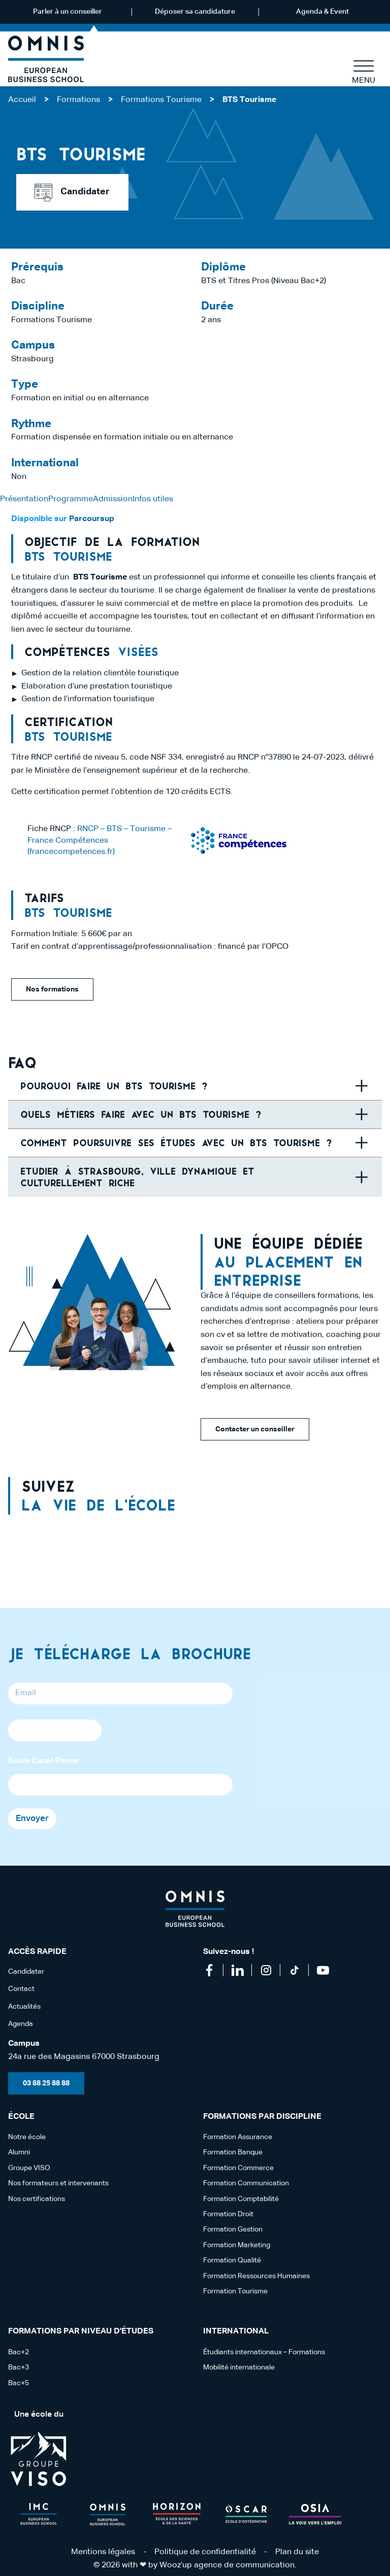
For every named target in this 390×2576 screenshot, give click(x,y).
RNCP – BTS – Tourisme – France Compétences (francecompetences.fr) (99, 840)
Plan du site (297, 2552)
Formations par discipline (262, 2117)
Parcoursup (90, 519)
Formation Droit (228, 2214)
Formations (78, 100)
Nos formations (52, 989)
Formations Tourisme (161, 100)
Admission (113, 499)
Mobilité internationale (239, 2367)
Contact (21, 1989)
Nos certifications (36, 2199)
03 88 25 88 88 (46, 2083)
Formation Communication (246, 2183)
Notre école (27, 2137)
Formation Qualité (232, 2260)
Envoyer (32, 1818)
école (21, 2117)
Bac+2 (18, 2352)
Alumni (19, 2152)
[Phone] (55, 1730)
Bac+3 (18, 2367)
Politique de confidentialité (205, 2552)
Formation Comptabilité (241, 2199)
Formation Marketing (236, 2245)
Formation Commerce (238, 2168)
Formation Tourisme (235, 2291)
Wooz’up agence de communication (227, 2565)
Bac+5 (18, 2383)
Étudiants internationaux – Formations (264, 2352)
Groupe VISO (29, 2168)
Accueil (22, 100)
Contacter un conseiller (255, 1429)
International (236, 2331)
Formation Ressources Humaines (256, 2276)
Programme (70, 499)
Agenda (20, 2024)
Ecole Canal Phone (43, 1761)
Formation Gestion (233, 2229)
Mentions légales (103, 2552)
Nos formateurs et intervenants (58, 2183)
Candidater (72, 192)
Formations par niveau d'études (80, 2331)
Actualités (24, 2006)
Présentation (24, 499)
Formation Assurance (237, 2137)
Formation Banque (233, 2152)
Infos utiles (153, 499)
